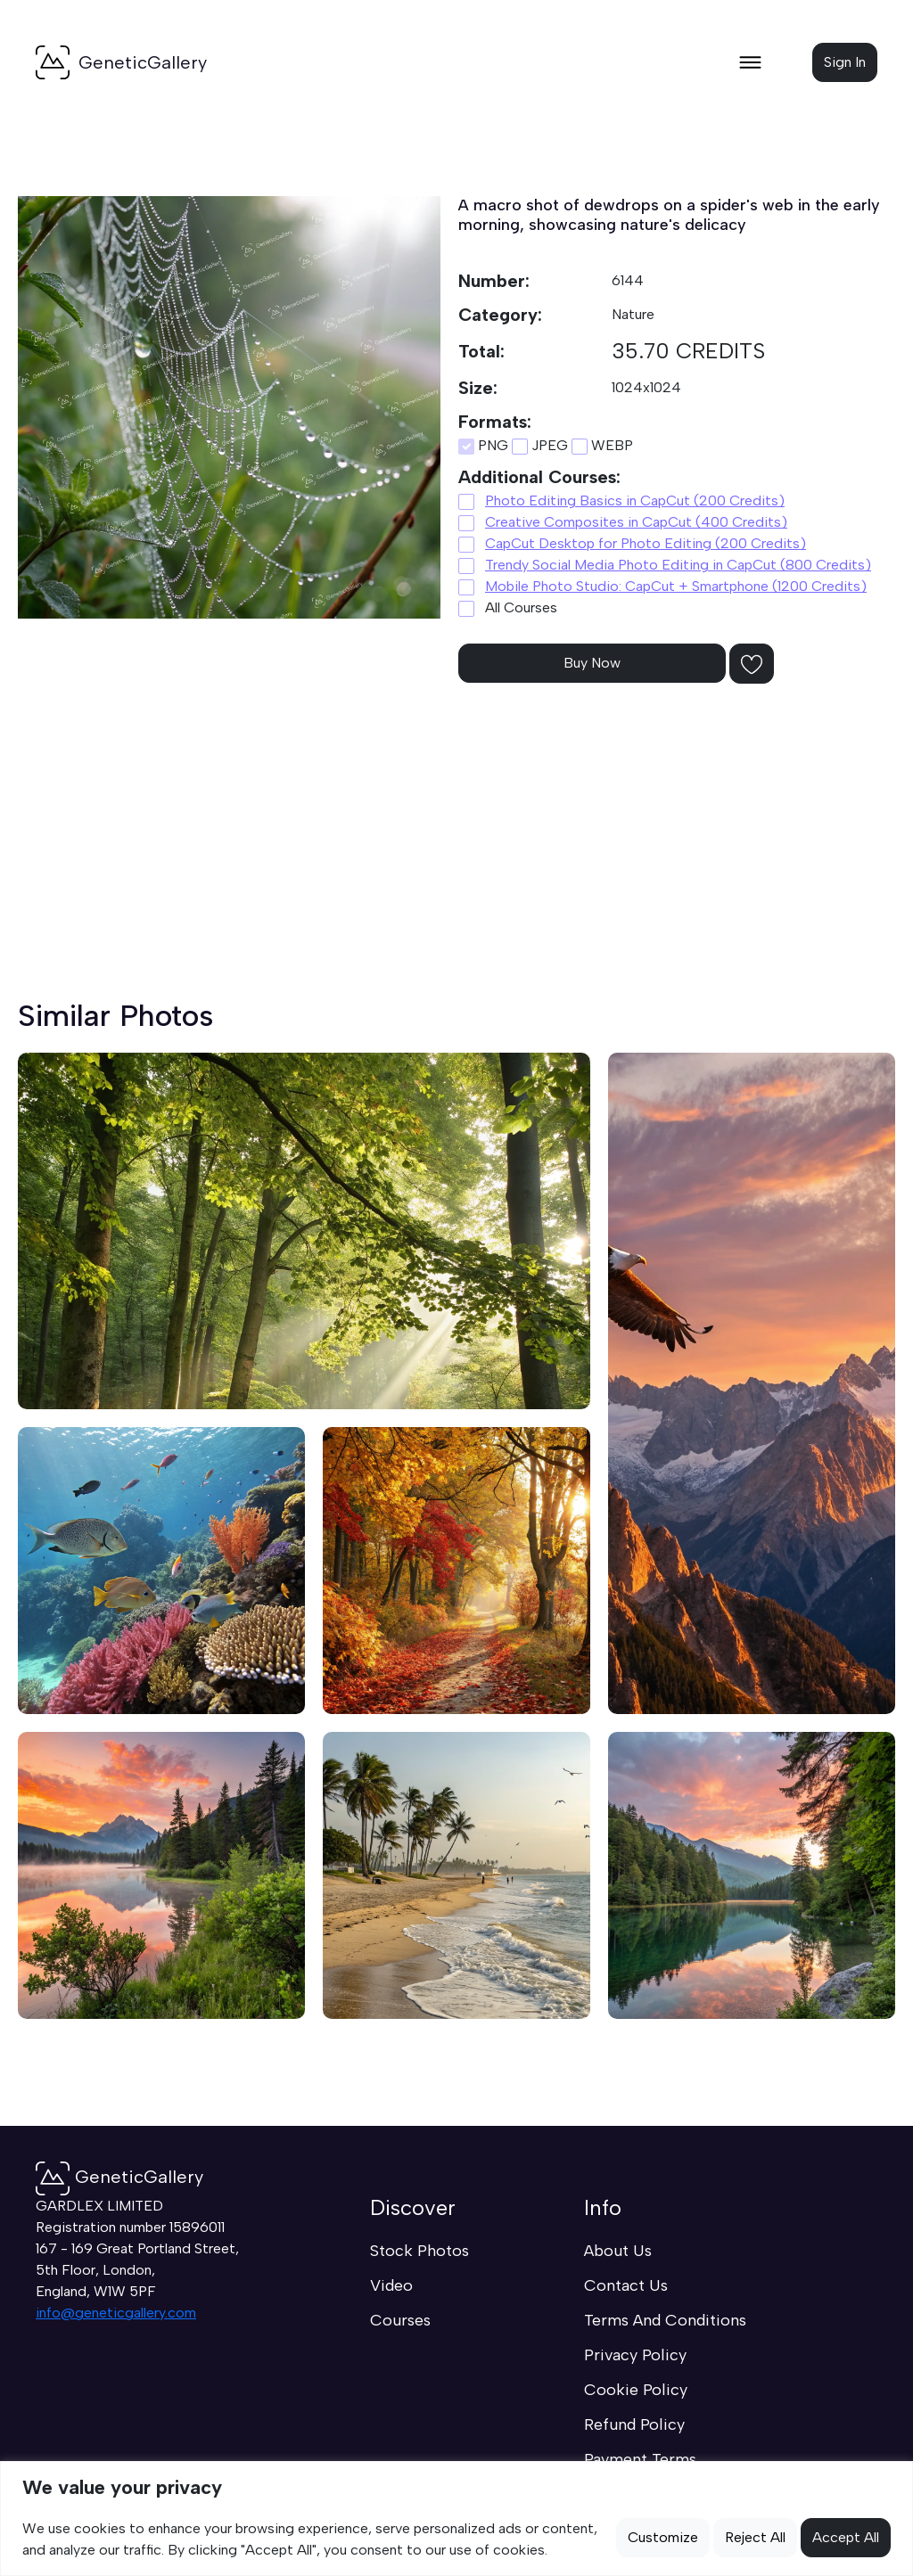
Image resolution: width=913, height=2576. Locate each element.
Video (391, 2285)
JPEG (540, 446)
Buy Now (592, 662)
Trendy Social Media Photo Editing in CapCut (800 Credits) (678, 564)
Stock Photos (419, 2250)
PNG (483, 446)
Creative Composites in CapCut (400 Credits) (636, 521)
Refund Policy (634, 2424)
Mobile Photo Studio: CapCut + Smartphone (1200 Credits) (676, 586)
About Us (618, 2250)
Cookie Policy (635, 2390)
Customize (663, 2537)
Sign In (845, 61)
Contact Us (626, 2285)
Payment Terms (640, 2459)
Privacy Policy (635, 2355)
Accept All (845, 2537)
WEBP (602, 446)
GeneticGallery (119, 2176)
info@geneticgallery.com (116, 2312)
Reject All (755, 2537)
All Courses (507, 608)
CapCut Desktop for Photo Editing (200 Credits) (645, 543)
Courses (400, 2320)
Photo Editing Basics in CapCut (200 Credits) (635, 500)
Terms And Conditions (665, 2320)
